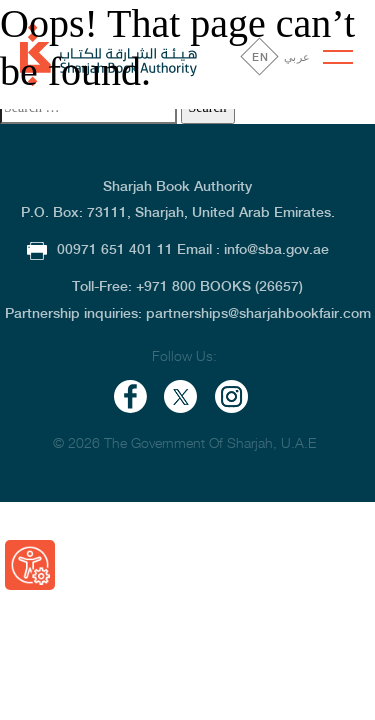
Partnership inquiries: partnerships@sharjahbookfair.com (188, 313)
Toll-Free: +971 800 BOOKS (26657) (187, 286)
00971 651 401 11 (102, 249)
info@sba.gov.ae (276, 249)
